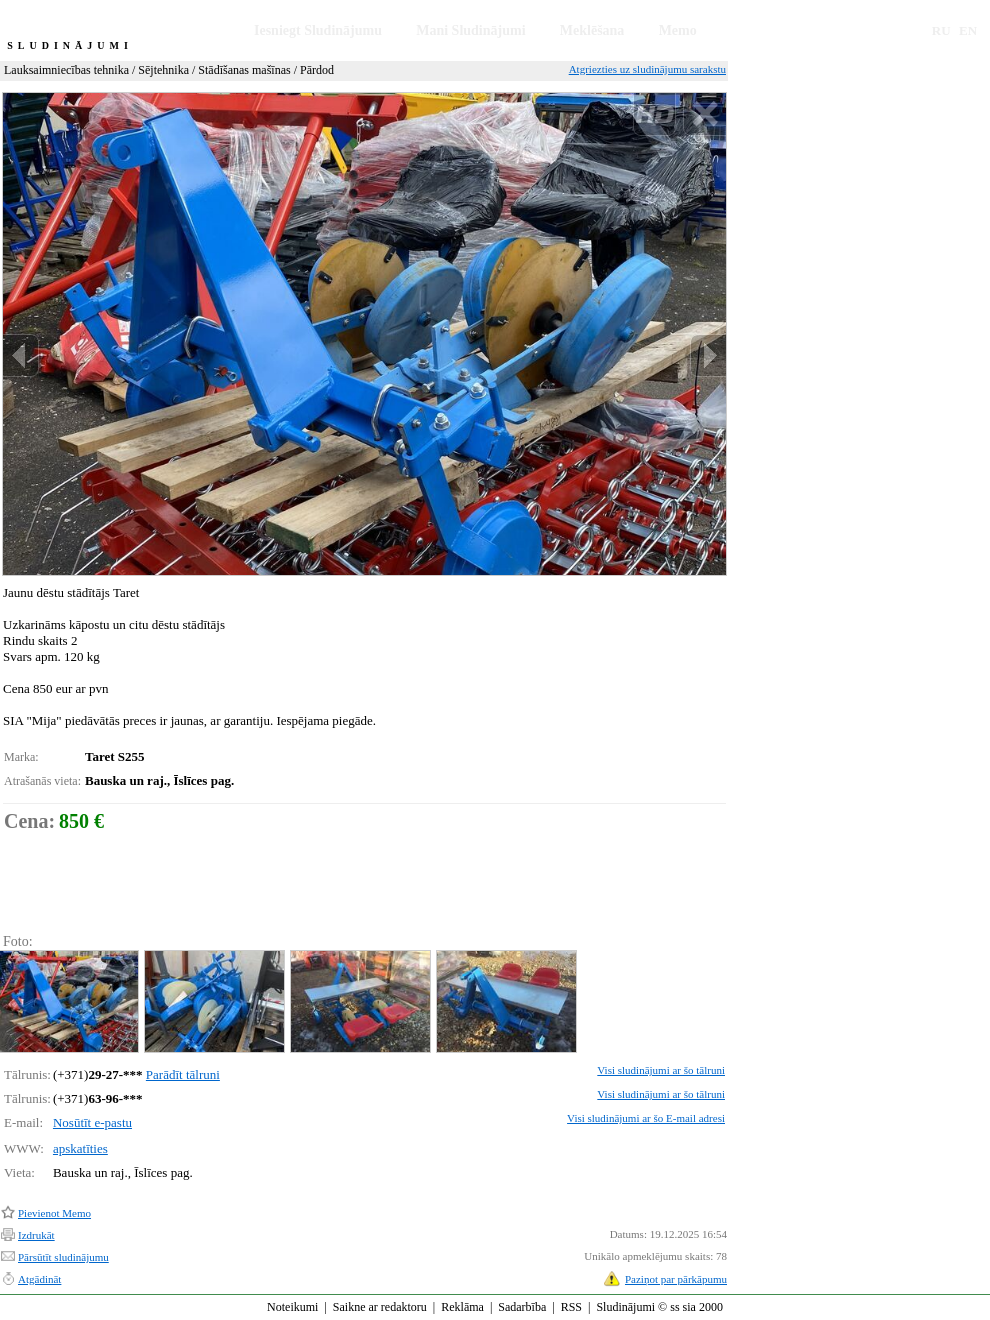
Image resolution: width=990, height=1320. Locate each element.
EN (968, 30)
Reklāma (462, 1307)
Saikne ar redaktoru (380, 1307)
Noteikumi (292, 1307)
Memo (678, 30)
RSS (571, 1307)
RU (941, 30)
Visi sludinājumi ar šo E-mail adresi (646, 1118)
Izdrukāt (36, 1235)
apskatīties (80, 1148)
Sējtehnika (163, 70)
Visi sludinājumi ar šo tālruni (661, 1070)
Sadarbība (522, 1307)
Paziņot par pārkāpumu (676, 1279)
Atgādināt (39, 1279)
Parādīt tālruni (183, 1074)
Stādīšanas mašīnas (244, 70)
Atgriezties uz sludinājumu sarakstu (647, 69)
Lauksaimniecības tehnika (66, 70)
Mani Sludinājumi (470, 30)
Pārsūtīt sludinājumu (63, 1257)
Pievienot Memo (54, 1213)
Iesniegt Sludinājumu (318, 30)
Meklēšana (592, 30)
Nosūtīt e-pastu (92, 1122)
